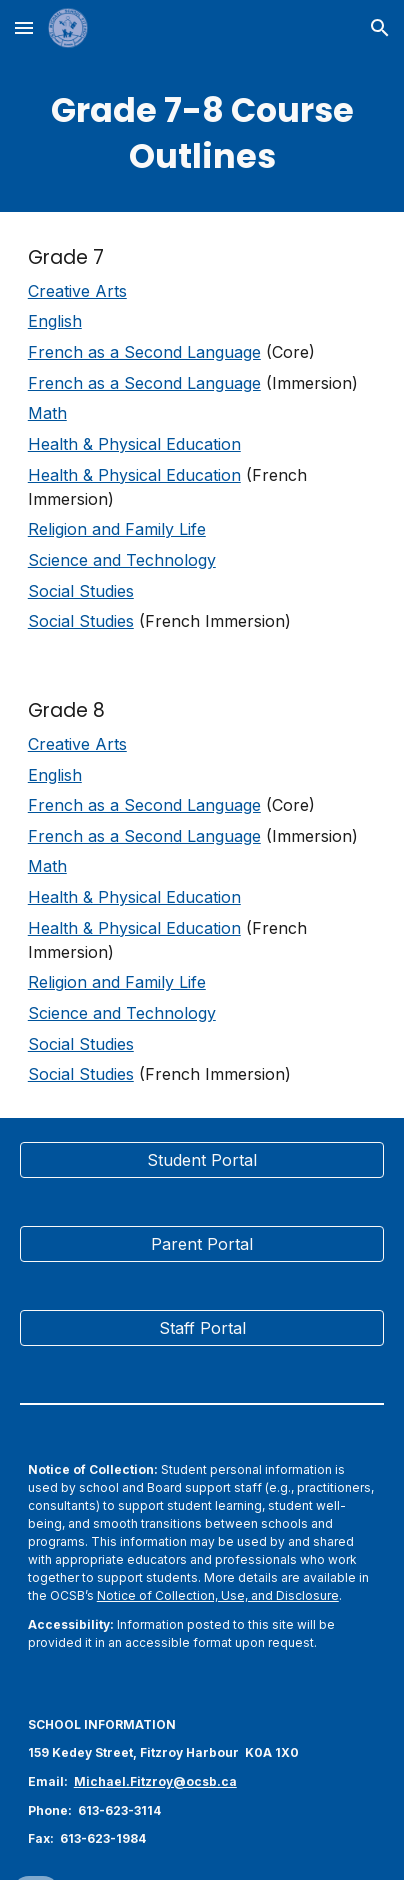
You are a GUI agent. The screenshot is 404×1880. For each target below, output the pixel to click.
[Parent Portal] (202, 1244)
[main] (202, 134)
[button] (24, 27)
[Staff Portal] (202, 1328)
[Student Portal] (202, 1160)
